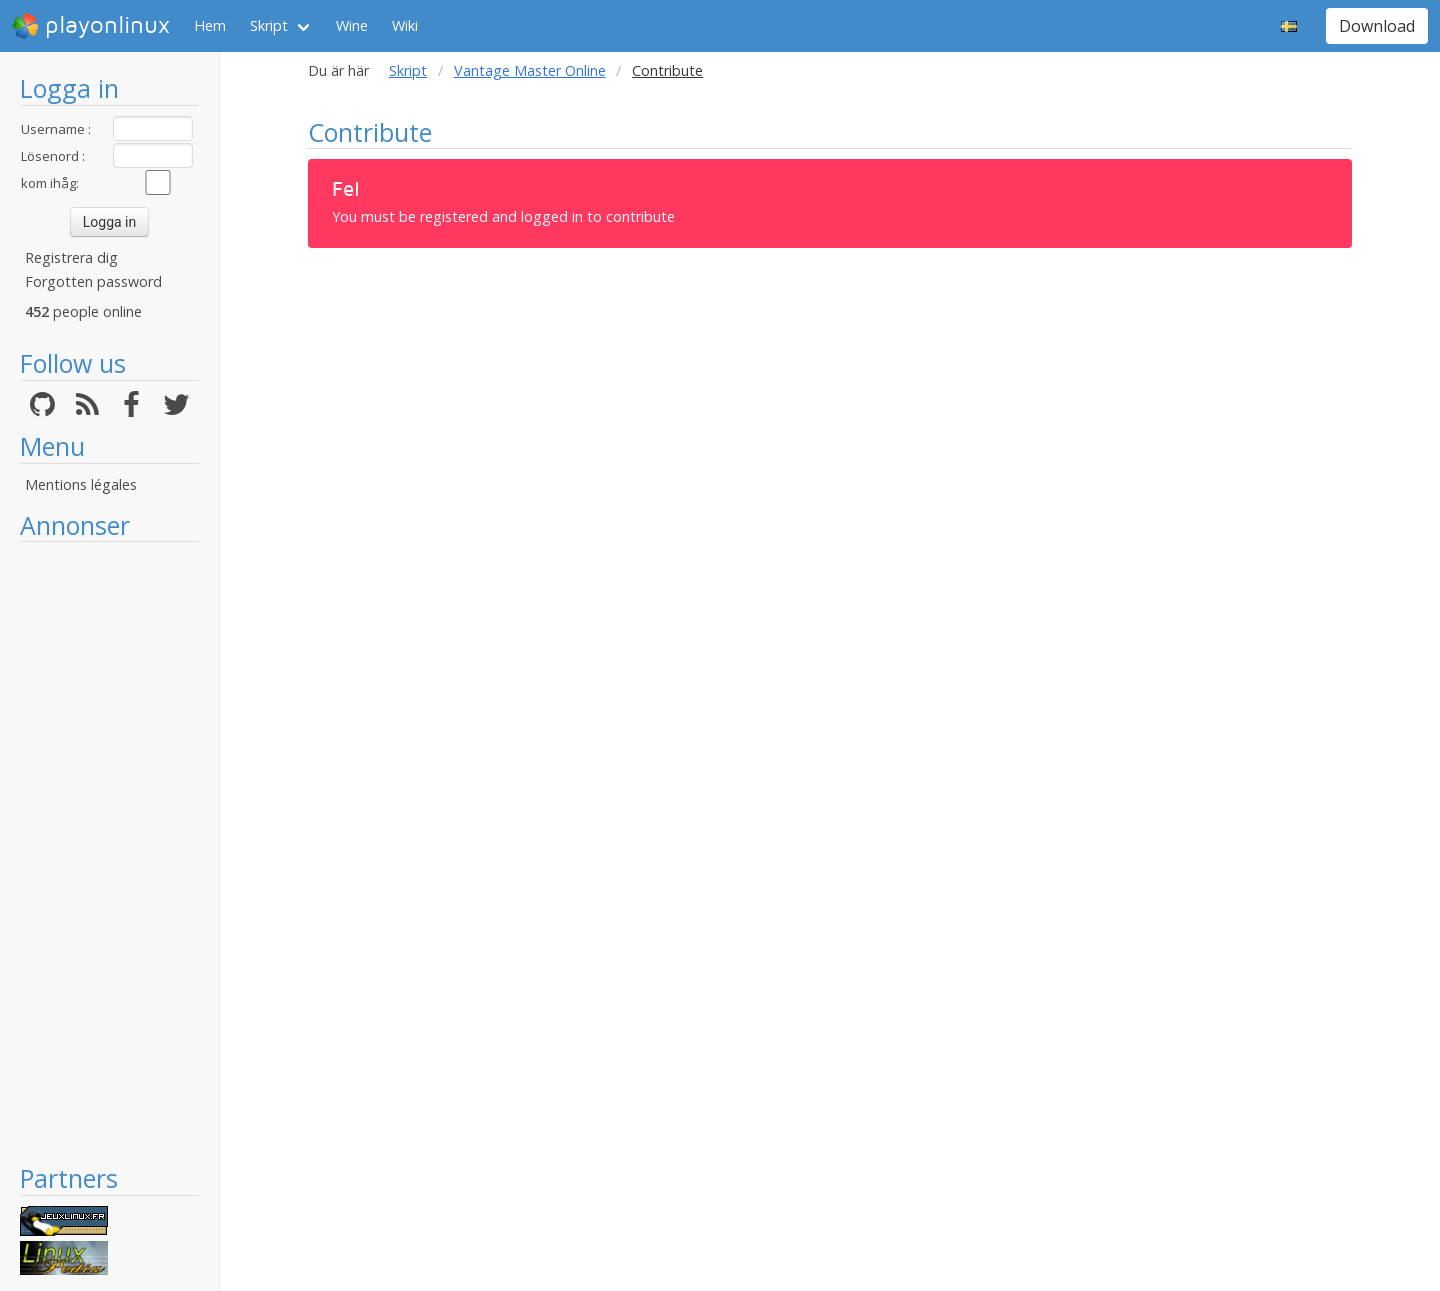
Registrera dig (71, 257)
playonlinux (91, 26)
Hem (210, 25)
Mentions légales (81, 484)
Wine (352, 25)
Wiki (405, 25)
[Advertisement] (109, 852)
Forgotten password (93, 281)
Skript (269, 25)
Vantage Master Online (530, 70)
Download (1377, 26)
